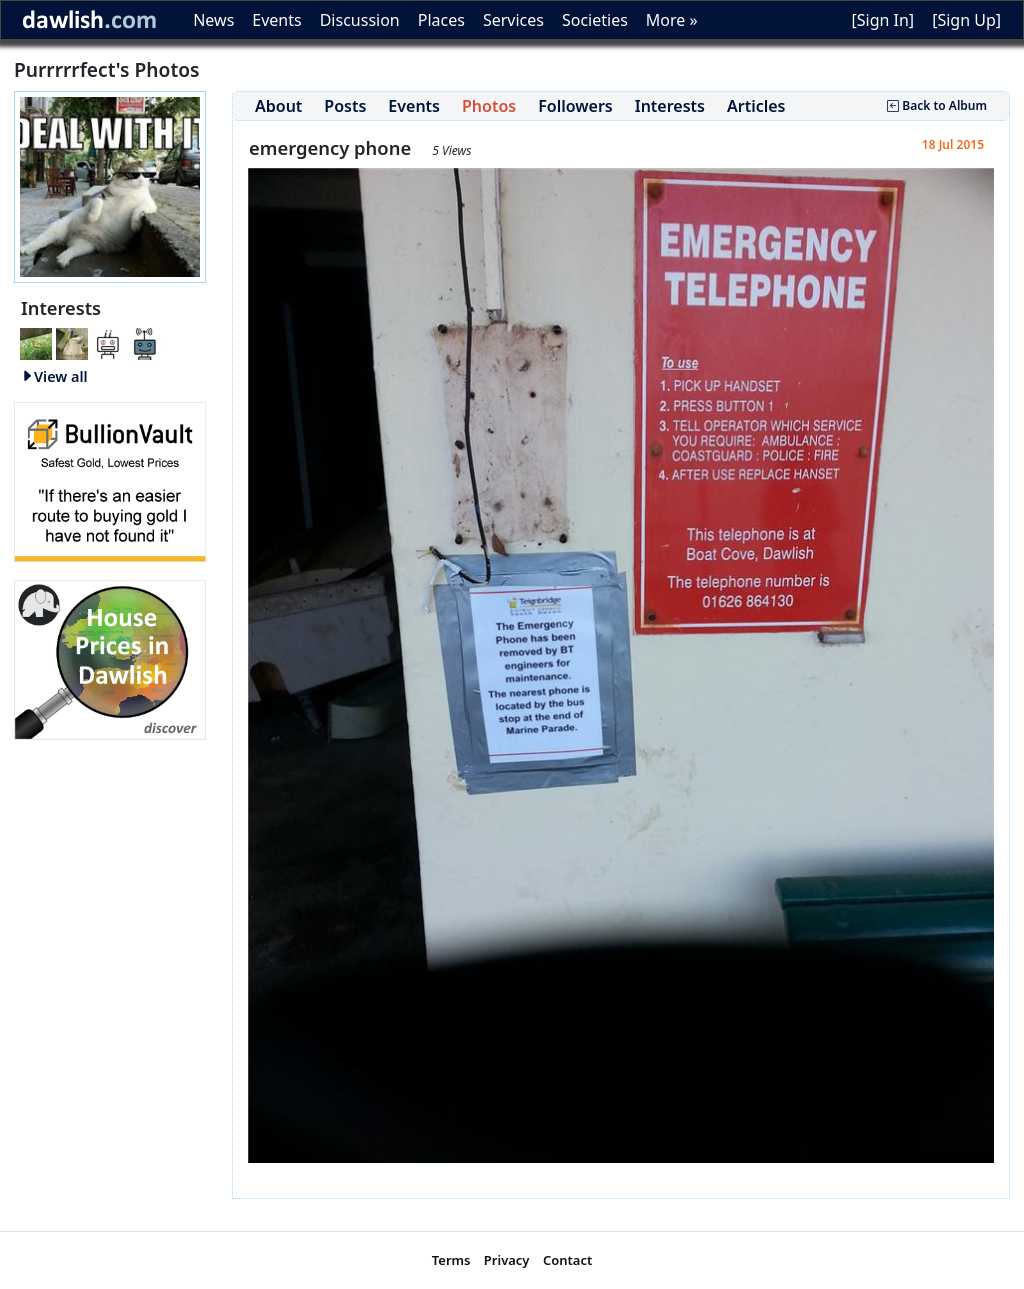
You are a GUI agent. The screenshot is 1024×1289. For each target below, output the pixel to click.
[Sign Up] (966, 20)
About (278, 106)
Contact (567, 1260)
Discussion (360, 20)
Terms (451, 1260)
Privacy (507, 1260)
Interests (670, 106)
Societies (595, 20)
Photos (489, 106)
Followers (575, 106)
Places (441, 20)
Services (513, 20)
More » (672, 20)
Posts (345, 106)
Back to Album (937, 105)
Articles (756, 106)
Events (276, 20)
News (213, 20)
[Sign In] (882, 20)
